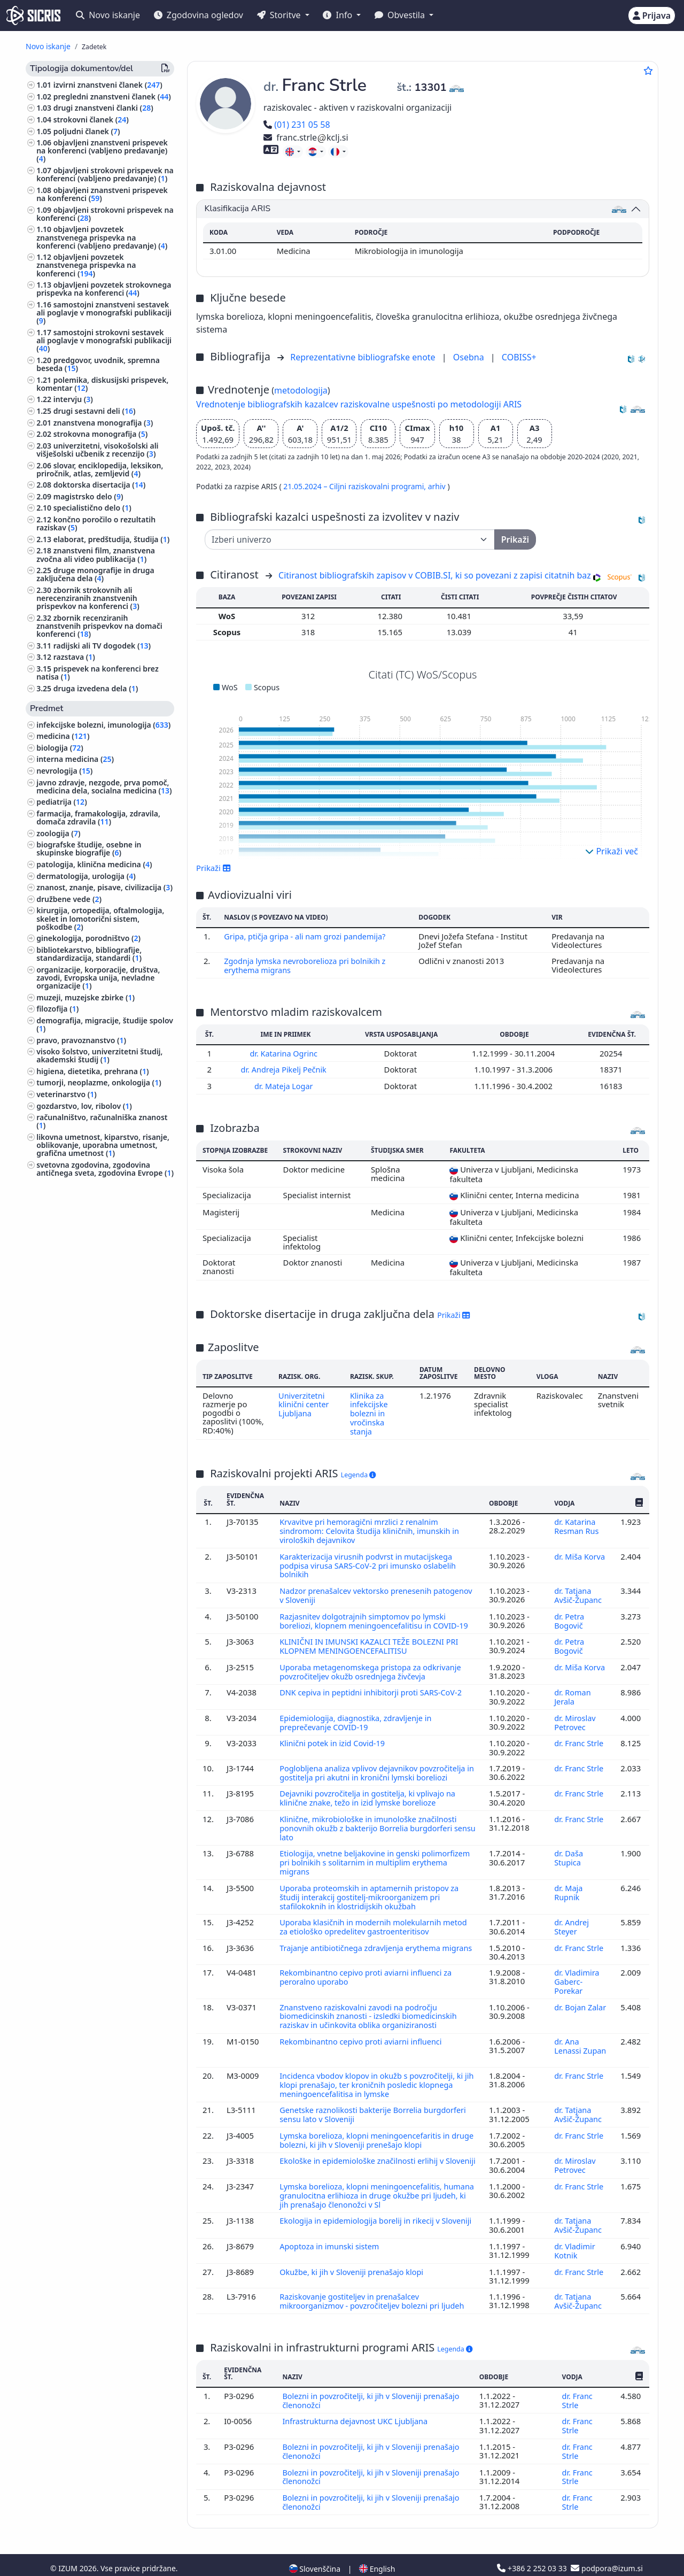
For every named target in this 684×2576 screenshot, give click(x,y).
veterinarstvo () (66, 1094)
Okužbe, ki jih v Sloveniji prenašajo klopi (354, 2258)
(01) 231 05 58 (296, 124)
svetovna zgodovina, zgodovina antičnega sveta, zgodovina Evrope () (105, 1169)
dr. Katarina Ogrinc (285, 1052)
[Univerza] (350, 539)
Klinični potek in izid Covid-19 (334, 1742)
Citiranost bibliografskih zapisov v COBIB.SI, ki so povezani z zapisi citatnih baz (434, 575)
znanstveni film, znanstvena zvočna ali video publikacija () (95, 554)
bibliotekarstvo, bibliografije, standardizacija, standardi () (89, 954)
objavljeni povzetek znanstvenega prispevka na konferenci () (86, 265)
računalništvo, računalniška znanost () (101, 1121)
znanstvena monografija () (103, 423)
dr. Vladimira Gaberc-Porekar (577, 1976)
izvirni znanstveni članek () (107, 85)
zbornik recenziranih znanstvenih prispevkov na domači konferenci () (99, 626)
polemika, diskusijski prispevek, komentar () (102, 384)
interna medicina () (75, 759)
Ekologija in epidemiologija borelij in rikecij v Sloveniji (361, 2212)
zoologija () (58, 833)
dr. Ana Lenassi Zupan (580, 2038)
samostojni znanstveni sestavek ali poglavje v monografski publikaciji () (104, 312)
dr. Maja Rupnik (568, 1888)
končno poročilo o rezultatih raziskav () (96, 523)
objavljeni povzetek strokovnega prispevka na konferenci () (103, 289)
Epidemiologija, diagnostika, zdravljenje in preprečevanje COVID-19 (357, 1722)
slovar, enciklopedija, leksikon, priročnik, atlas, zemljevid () (99, 469)
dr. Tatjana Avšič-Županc (579, 1589)
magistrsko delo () (88, 496)
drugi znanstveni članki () (103, 108)
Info (338, 15)
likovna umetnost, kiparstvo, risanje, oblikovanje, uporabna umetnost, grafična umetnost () (102, 1145)
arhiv (438, 486)
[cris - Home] (33, 15)
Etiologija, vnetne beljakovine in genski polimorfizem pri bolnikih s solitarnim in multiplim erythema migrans (377, 1859)
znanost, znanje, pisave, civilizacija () (104, 887)
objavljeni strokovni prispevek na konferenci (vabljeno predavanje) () (104, 174)
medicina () (62, 736)
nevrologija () (64, 771)
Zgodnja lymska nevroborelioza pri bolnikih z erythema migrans (307, 965)
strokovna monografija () (100, 434)
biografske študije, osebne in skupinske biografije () (88, 848)
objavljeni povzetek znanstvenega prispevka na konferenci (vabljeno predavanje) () (101, 237)
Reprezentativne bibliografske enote (364, 357)
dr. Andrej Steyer (571, 1921)
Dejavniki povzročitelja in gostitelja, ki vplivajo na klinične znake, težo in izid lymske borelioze (369, 1796)
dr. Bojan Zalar (580, 2000)
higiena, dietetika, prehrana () (92, 1071)
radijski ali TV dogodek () (102, 646)
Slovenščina (314, 2551)
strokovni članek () (91, 119)
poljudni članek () (86, 131)
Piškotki (75, 2562)
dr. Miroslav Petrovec (575, 1722)
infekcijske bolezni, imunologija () (103, 725)
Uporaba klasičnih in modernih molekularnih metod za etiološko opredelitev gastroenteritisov (375, 1921)
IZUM (68, 2551)
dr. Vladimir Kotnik (574, 2237)
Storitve (280, 15)
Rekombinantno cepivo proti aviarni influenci (363, 2034)
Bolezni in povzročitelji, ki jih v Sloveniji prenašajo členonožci (372, 2385)
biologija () (59, 748)
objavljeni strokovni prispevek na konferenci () (104, 214)
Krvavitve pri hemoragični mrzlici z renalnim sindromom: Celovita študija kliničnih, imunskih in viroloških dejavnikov (371, 1527)
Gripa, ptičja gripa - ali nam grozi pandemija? (307, 936)
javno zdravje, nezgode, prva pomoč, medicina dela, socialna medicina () (104, 786)
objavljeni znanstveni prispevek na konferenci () (102, 194)
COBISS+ (519, 357)
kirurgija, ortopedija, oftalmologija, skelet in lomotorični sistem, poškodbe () (100, 918)
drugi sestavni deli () (94, 411)
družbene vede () (69, 899)
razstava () (74, 657)
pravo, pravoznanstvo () (81, 1040)
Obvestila (401, 15)
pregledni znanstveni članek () (112, 96)
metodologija (301, 390)
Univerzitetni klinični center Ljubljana (303, 1402)
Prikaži (213, 867)
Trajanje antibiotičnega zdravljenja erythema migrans (361, 1946)
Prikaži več (611, 851)
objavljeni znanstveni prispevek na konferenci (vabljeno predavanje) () (102, 150)
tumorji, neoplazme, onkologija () (98, 1082)
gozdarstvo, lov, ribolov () (84, 1106)
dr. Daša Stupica (568, 1854)
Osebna (469, 357)
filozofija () (57, 1009)
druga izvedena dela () (95, 688)
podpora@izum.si (606, 2551)
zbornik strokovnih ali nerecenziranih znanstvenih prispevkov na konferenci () (87, 598)
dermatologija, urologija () (86, 876)
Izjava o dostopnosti (131, 2562)
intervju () (73, 399)
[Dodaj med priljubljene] (648, 70)
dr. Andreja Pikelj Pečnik (285, 1068)
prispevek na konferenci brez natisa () (97, 673)
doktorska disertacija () (99, 485)
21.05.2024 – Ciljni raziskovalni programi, (355, 486)
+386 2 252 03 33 (533, 2551)
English (377, 2551)
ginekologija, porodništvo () (88, 938)
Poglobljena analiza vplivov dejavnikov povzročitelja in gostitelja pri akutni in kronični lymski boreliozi (374, 1771)
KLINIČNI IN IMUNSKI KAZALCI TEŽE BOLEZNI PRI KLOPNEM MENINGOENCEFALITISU (371, 1647)
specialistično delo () (92, 508)
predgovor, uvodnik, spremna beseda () (98, 364)
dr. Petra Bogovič (569, 1614)
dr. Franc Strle (579, 1742)
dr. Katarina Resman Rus (577, 1522)
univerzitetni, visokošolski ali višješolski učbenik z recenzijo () (97, 450)
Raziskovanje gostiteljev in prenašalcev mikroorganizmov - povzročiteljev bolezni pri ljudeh (375, 2286)
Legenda (358, 1471)
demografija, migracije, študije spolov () (104, 1024)
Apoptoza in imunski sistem (331, 2233)
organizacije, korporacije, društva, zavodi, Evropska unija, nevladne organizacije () (98, 978)
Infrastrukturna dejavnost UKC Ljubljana (357, 2406)
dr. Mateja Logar (285, 1084)
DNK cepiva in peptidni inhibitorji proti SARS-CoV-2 (373, 1693)
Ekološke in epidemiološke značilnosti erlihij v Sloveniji (363, 2154)
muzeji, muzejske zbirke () (85, 997)
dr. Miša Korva (579, 1551)
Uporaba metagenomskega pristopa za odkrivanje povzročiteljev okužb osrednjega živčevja (372, 1672)
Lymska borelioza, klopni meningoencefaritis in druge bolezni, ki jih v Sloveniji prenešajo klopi (366, 2129)
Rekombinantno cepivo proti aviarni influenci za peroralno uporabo (367, 1971)
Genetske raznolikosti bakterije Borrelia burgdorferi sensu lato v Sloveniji (374, 2105)
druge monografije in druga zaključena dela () (95, 574)
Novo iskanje (108, 15)
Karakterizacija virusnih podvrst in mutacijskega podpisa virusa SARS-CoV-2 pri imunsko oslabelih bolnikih (369, 1560)
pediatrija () (61, 802)
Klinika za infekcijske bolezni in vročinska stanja (369, 1410)
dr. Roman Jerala (572, 1697)
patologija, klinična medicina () (94, 864)
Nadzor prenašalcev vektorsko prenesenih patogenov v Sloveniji (357, 1589)
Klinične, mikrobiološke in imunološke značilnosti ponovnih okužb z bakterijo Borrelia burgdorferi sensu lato (370, 1825)
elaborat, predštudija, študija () (111, 539)
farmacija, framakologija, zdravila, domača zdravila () (98, 817)
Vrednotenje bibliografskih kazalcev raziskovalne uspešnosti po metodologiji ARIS (359, 404)
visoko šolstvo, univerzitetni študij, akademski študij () (99, 1055)
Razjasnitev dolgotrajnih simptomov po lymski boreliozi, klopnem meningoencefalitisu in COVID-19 (375, 1614)
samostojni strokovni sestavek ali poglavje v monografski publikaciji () (104, 340)
